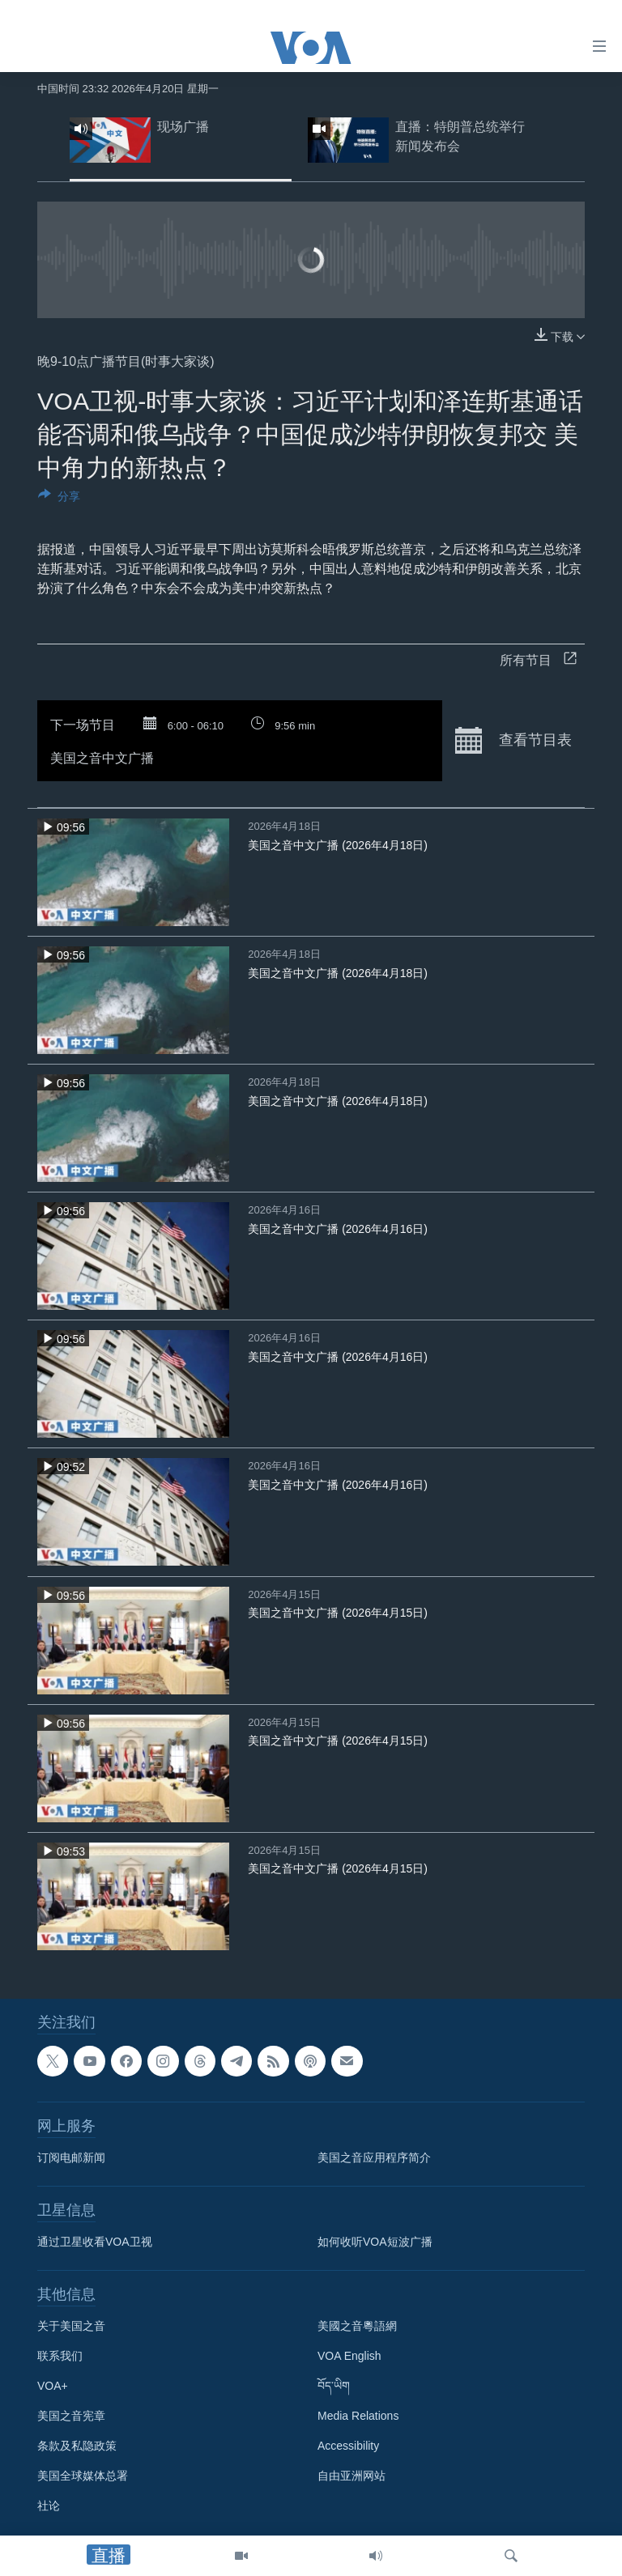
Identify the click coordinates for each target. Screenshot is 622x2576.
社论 (48, 2505)
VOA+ (52, 2385)
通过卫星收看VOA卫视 (94, 2241)
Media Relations (357, 2415)
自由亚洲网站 (351, 2475)
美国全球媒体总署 (82, 2475)
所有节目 (538, 660)
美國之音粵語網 (357, 2325)
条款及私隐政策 (77, 2445)
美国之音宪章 (71, 2415)
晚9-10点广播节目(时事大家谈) (126, 361)
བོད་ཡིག (333, 2385)
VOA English (349, 2355)
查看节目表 (513, 741)
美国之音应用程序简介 (374, 2157)
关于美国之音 (71, 2325)
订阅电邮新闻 (71, 2157)
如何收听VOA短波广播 (374, 2241)
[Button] (59, 499)
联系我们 (60, 2355)
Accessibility (348, 2445)
